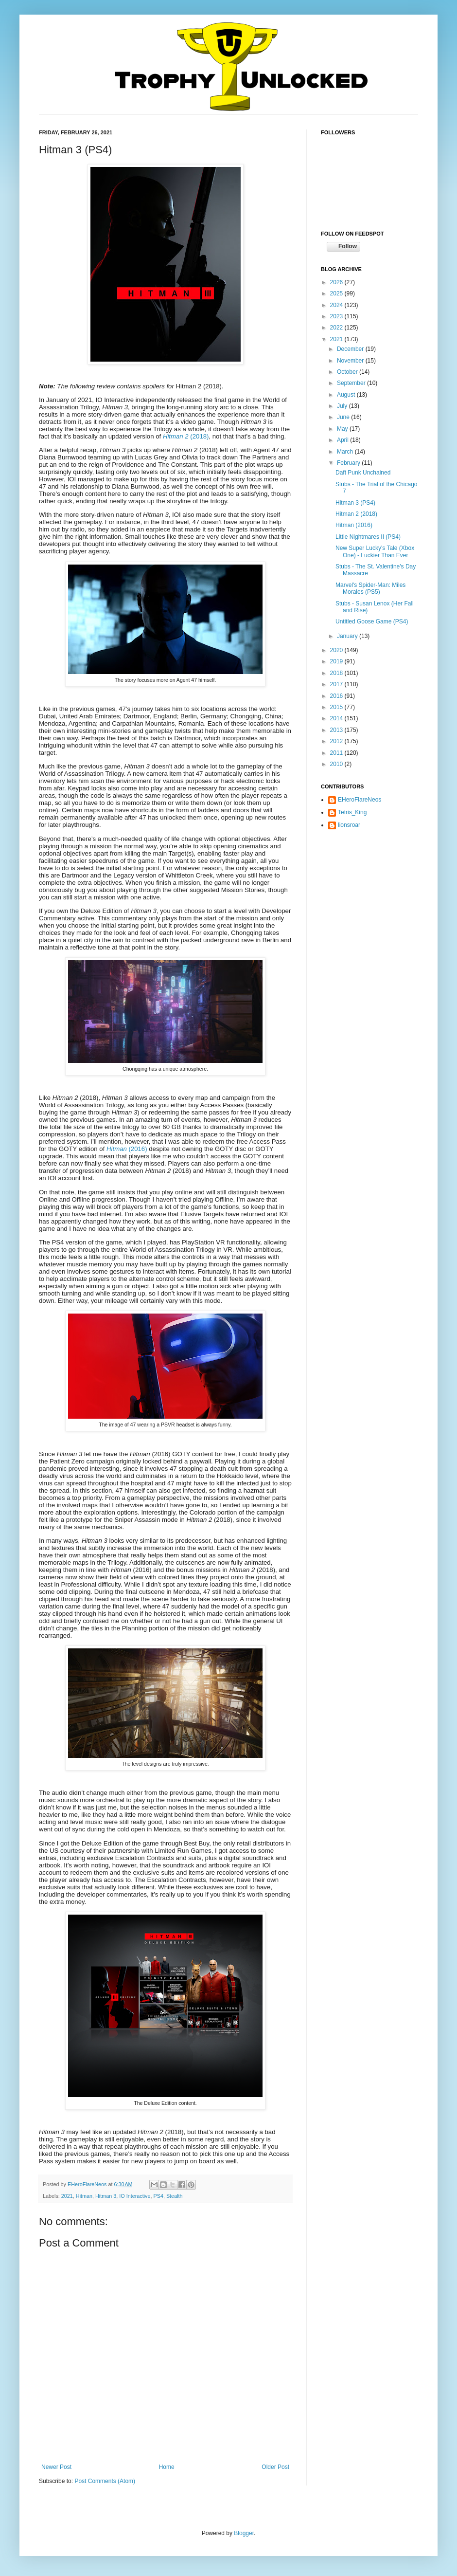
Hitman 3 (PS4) (355, 502)
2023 (337, 316)
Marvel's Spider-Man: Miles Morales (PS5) (370, 588)
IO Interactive (134, 2196)
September (352, 383)
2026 (337, 282)
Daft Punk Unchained (362, 472)
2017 (337, 684)
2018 (337, 673)
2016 (337, 696)
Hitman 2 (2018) (356, 514)
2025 (337, 293)
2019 (337, 661)
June (344, 417)
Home (167, 2467)
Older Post (275, 2467)
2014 (337, 718)
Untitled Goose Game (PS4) (371, 621)
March (346, 451)
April (343, 440)
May (343, 428)
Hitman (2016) (353, 525)
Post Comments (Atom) (104, 2481)
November (351, 360)
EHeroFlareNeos (88, 2184)
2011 (337, 752)
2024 (337, 305)
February (349, 462)
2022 (337, 327)
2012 (337, 741)
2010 (337, 764)
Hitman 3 (105, 2196)
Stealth (174, 2196)
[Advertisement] (369, 896)
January (348, 636)
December (351, 349)
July (343, 405)
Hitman (84, 2196)
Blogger (244, 2533)
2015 (337, 707)
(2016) (126, 1148)
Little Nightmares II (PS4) (368, 536)
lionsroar (349, 825)
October (348, 371)
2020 (337, 650)
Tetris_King (352, 812)
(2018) (186, 436)
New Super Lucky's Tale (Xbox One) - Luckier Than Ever (374, 551)
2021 (67, 2196)
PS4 (158, 2196)
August (347, 394)
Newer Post (56, 2467)
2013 (337, 730)
